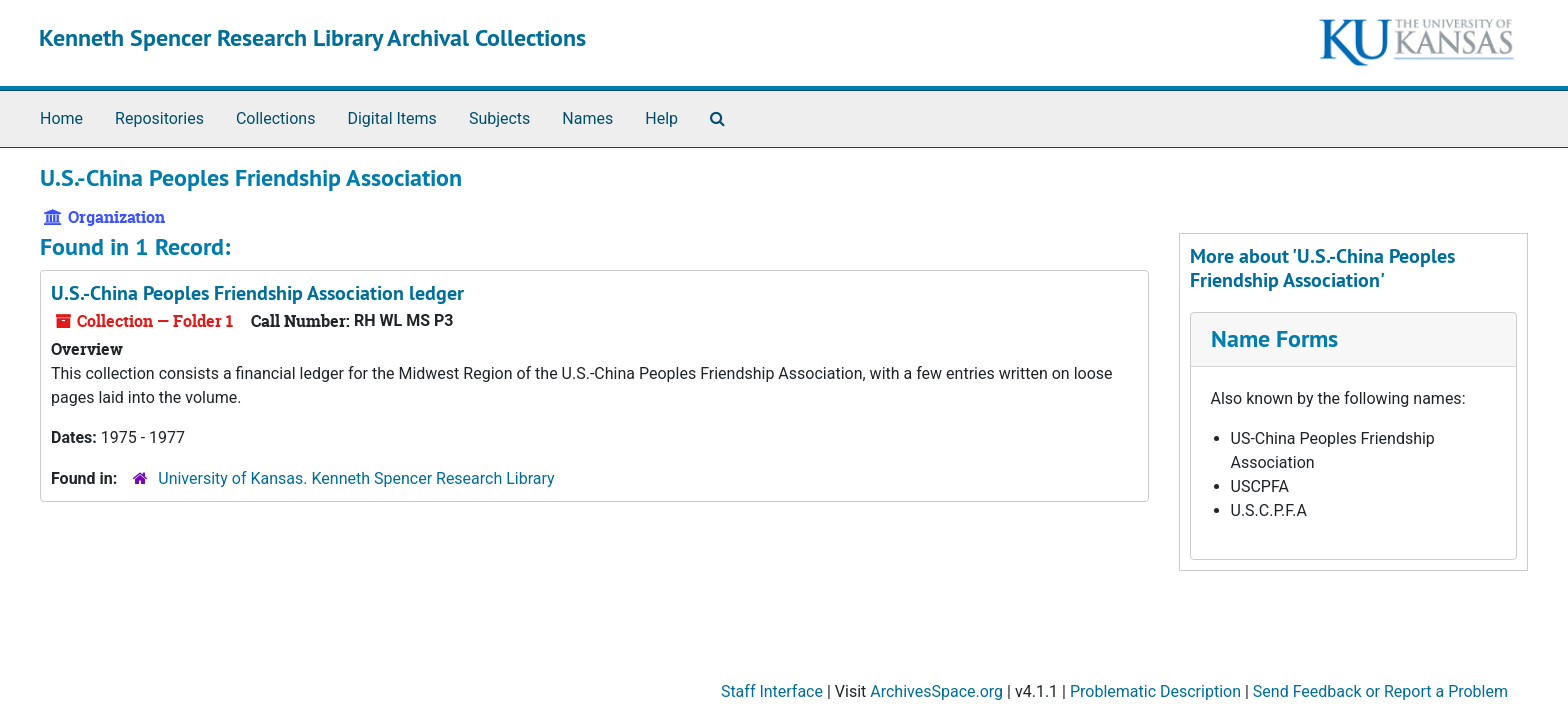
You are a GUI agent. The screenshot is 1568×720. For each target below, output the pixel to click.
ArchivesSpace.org (936, 691)
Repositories (159, 118)
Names (587, 118)
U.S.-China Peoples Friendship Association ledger (257, 293)
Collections (276, 118)
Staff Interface (772, 691)
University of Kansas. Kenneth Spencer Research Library (356, 478)
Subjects (499, 118)
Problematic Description (1155, 691)
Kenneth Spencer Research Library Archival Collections (312, 37)
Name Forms (1274, 338)
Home (61, 118)
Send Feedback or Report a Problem (1380, 691)
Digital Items (391, 118)
